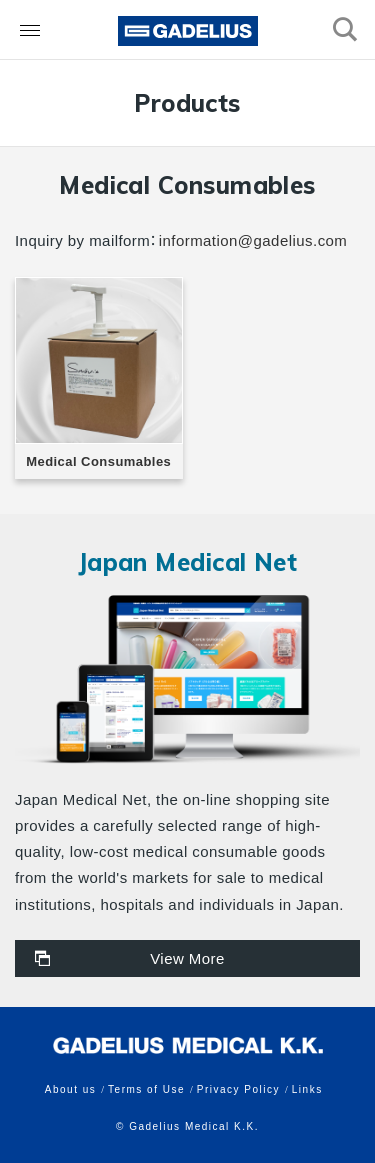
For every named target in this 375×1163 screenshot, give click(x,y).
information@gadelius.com (253, 240)
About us (70, 1089)
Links (307, 1089)
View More (187, 958)
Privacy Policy (238, 1089)
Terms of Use (146, 1089)
